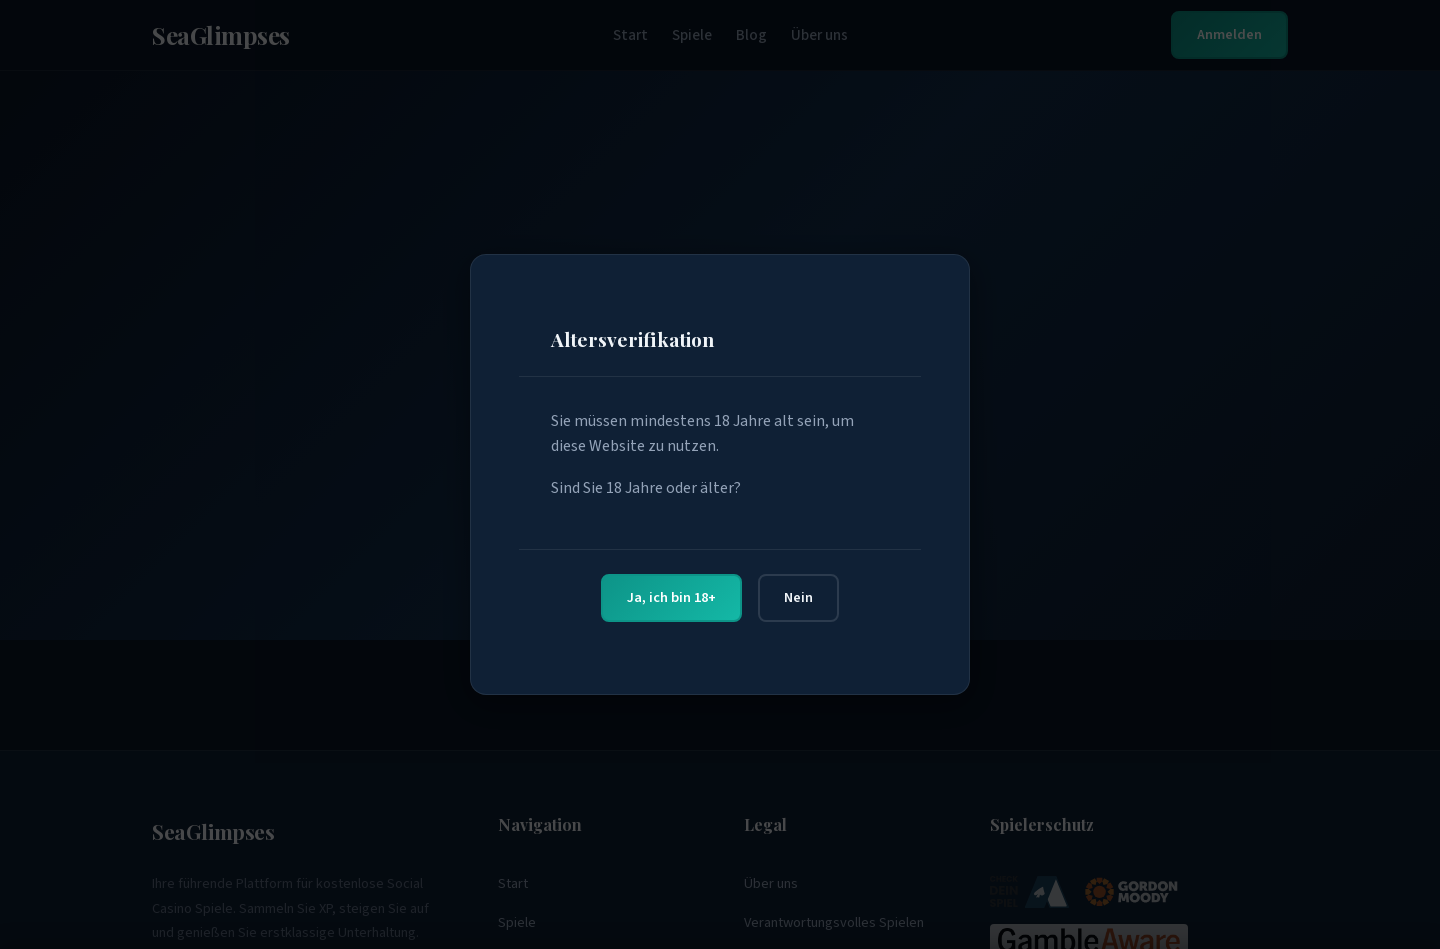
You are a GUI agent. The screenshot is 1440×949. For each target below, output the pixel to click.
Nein (798, 597)
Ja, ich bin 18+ (671, 597)
